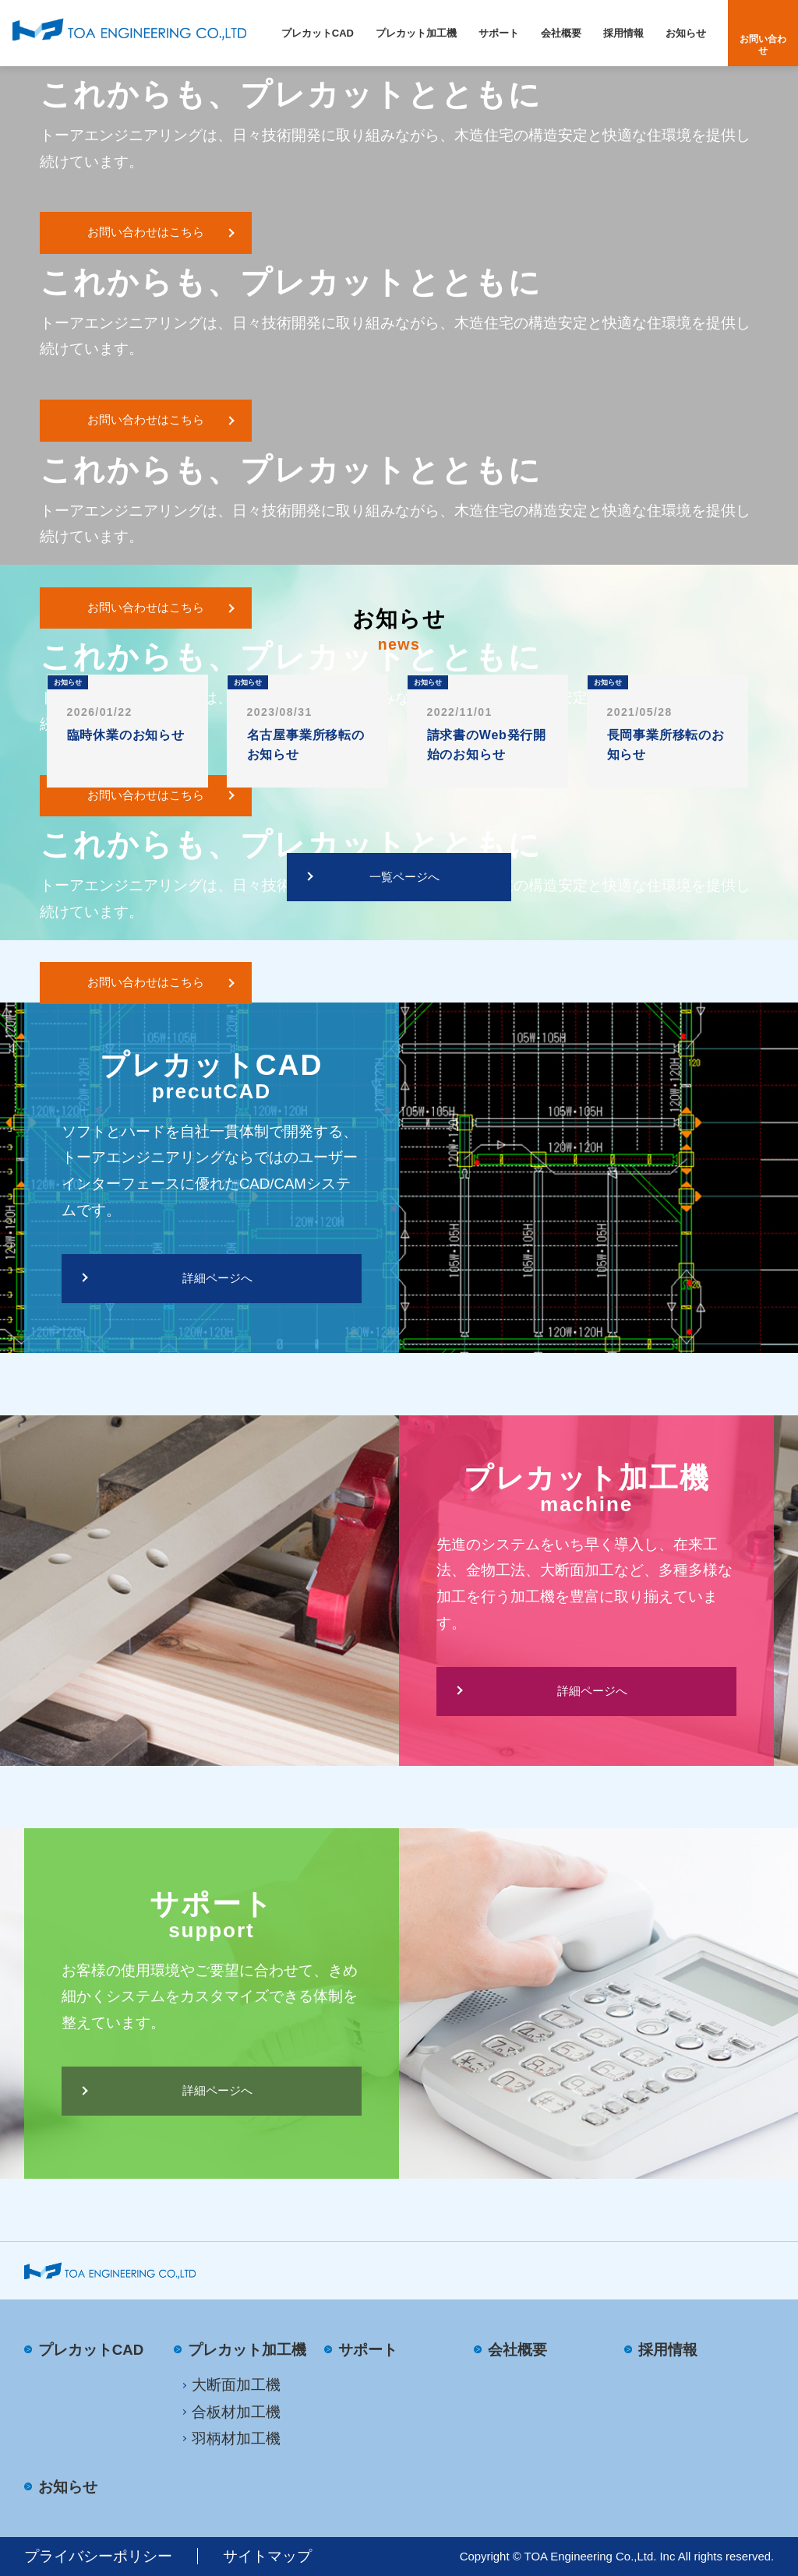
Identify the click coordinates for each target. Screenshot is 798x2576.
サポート (498, 33)
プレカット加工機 (416, 33)
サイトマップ (267, 2556)
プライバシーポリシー (98, 2556)
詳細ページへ (217, 1278)
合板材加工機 (236, 2412)
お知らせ (686, 33)
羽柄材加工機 (236, 2438)
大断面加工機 (236, 2385)
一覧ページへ (404, 877)
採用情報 (623, 33)
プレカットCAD (317, 33)
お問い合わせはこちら (145, 232)
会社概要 (561, 33)
